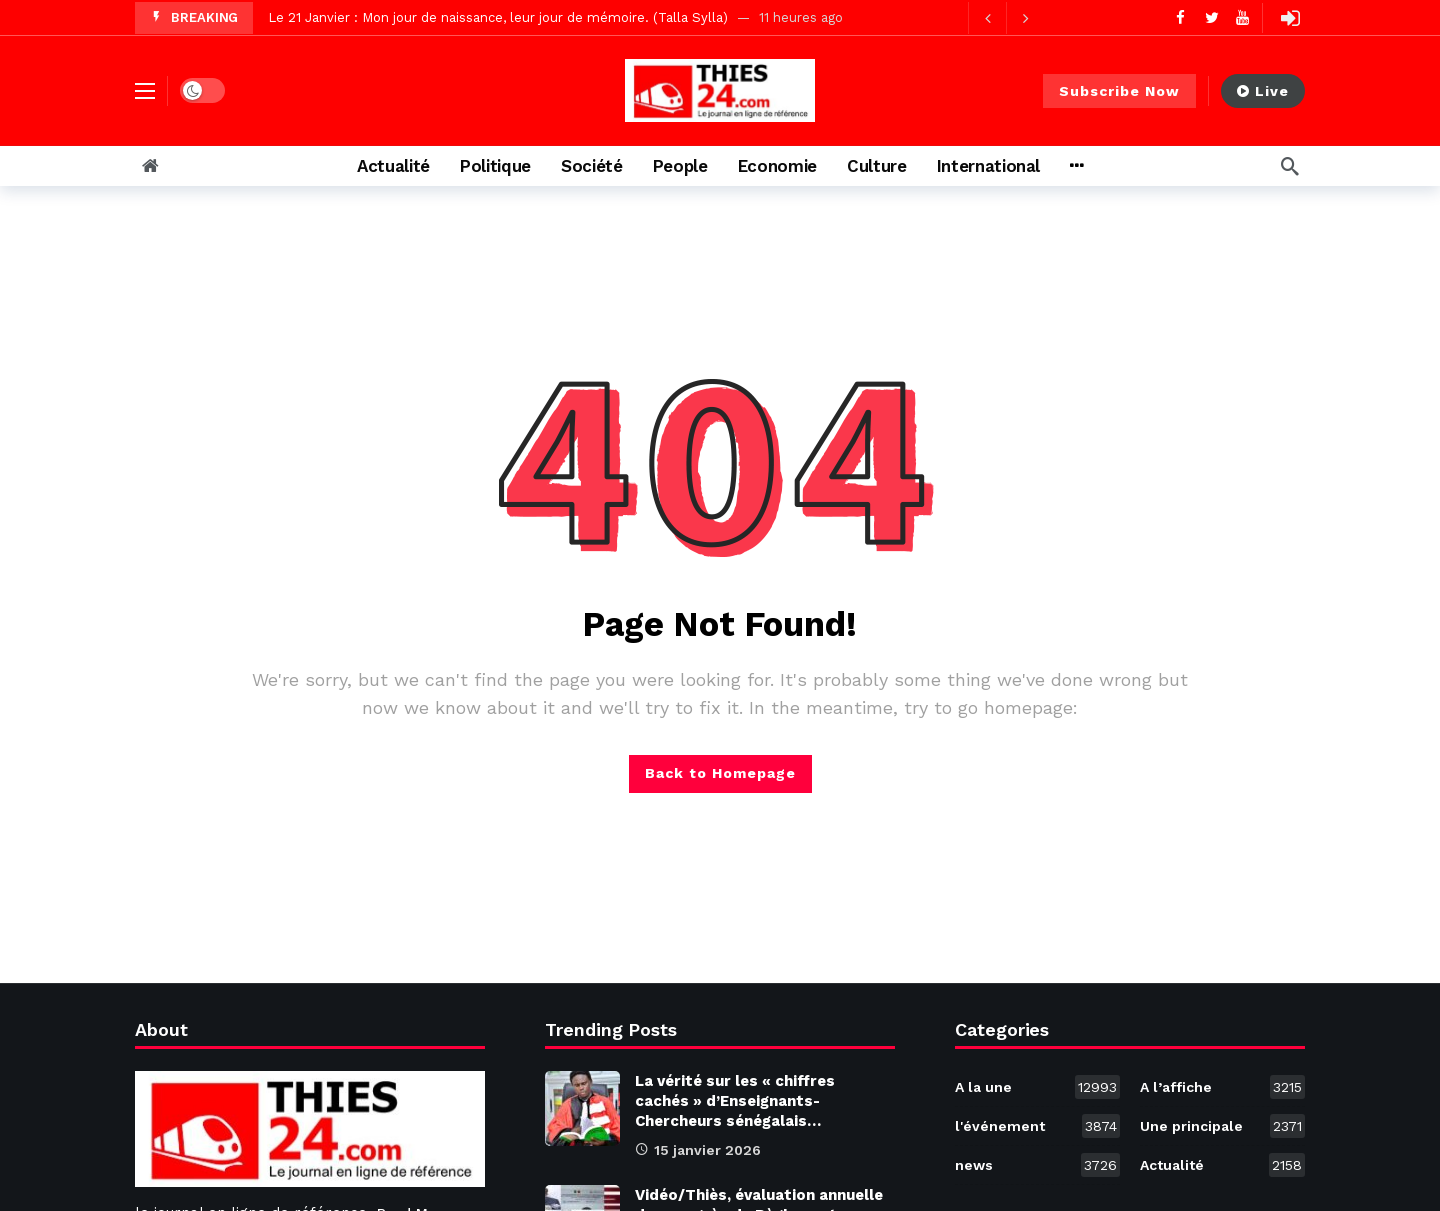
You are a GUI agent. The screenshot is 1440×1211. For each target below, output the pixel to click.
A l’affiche (1222, 1087)
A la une (1037, 1087)
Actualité (1222, 1165)
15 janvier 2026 (698, 1150)
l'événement (1037, 1126)
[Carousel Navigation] (1006, 18)
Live (1263, 91)
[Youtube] (1242, 17)
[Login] (1290, 18)
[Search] (1290, 166)
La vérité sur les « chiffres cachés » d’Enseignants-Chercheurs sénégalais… (735, 1101)
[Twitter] (1211, 17)
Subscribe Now (1119, 91)
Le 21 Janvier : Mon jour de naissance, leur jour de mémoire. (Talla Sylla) (498, 17)
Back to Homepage (720, 773)
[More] (1076, 166)
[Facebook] (1180, 17)
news (1037, 1165)
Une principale (1222, 1126)
